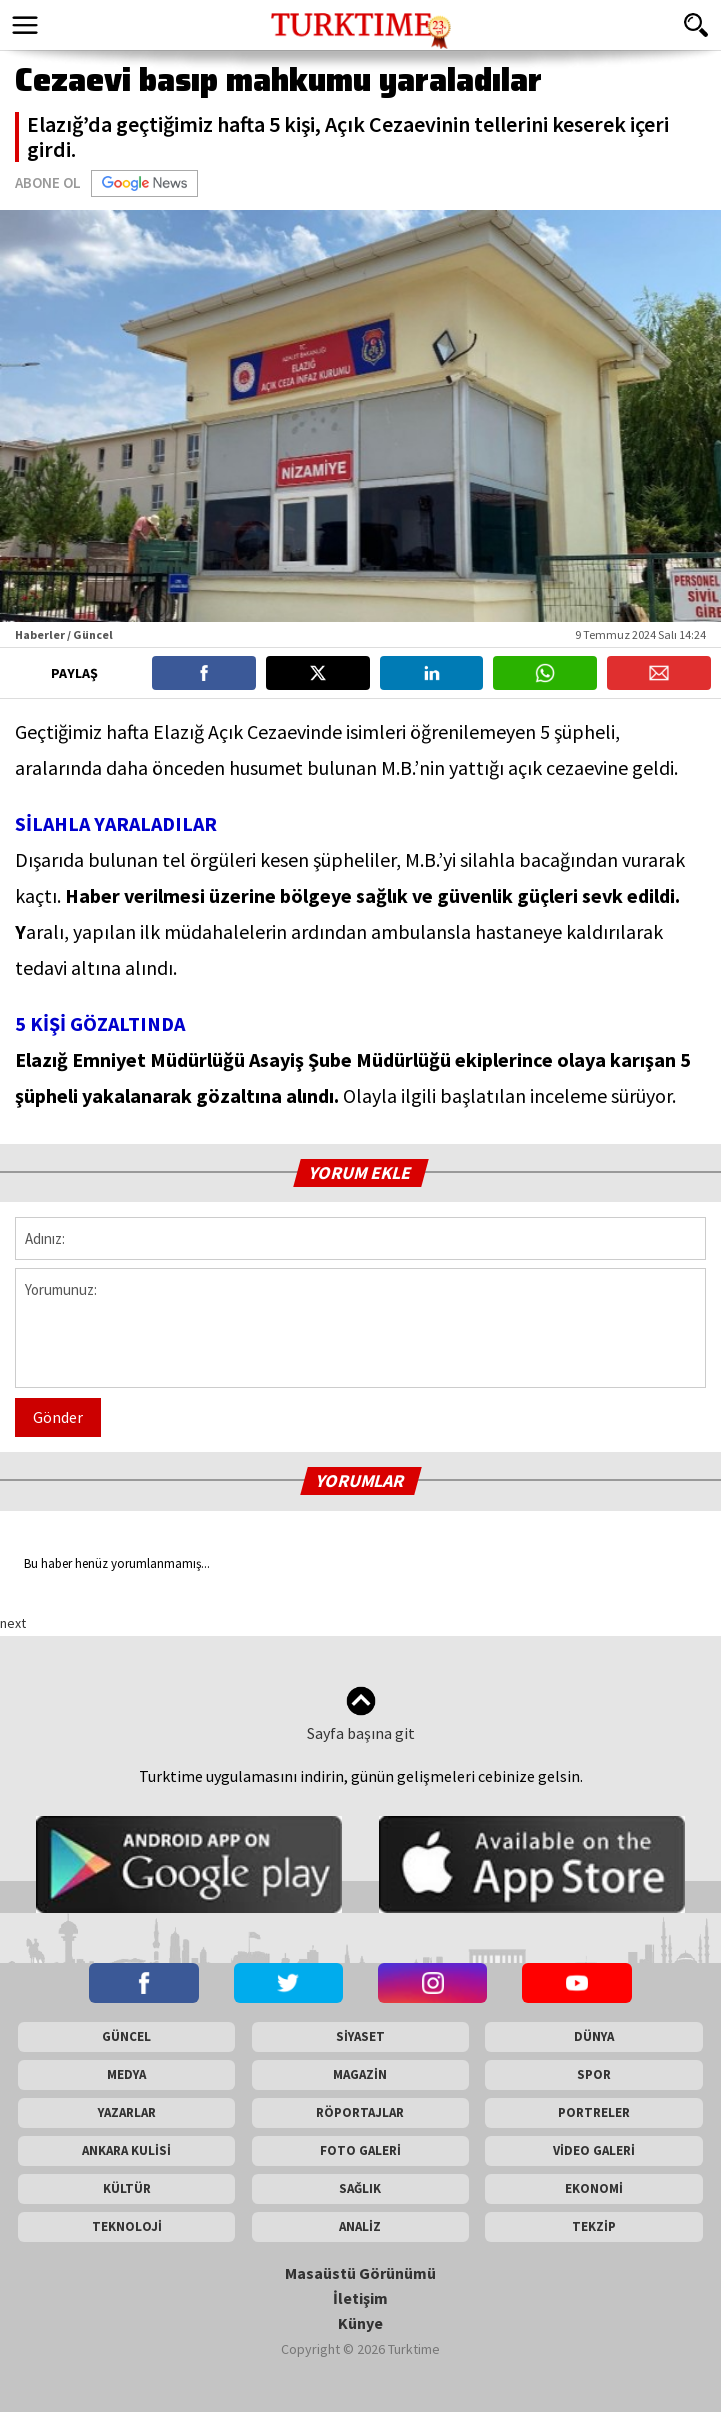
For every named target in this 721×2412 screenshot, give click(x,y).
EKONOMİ (594, 2188)
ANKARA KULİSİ (126, 2150)
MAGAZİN (360, 2074)
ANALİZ (360, 2226)
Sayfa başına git (361, 1714)
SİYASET (360, 2036)
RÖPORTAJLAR (360, 2112)
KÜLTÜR (127, 2188)
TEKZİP (594, 2226)
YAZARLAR (127, 2112)
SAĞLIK (360, 2188)
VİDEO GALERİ (594, 2150)
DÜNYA (594, 2036)
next (13, 1623)
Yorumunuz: (360, 1328)
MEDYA (126, 2074)
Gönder (58, 1417)
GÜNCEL (126, 2036)
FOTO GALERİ (360, 2150)
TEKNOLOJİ (127, 2226)
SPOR (594, 2074)
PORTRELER (594, 2112)
